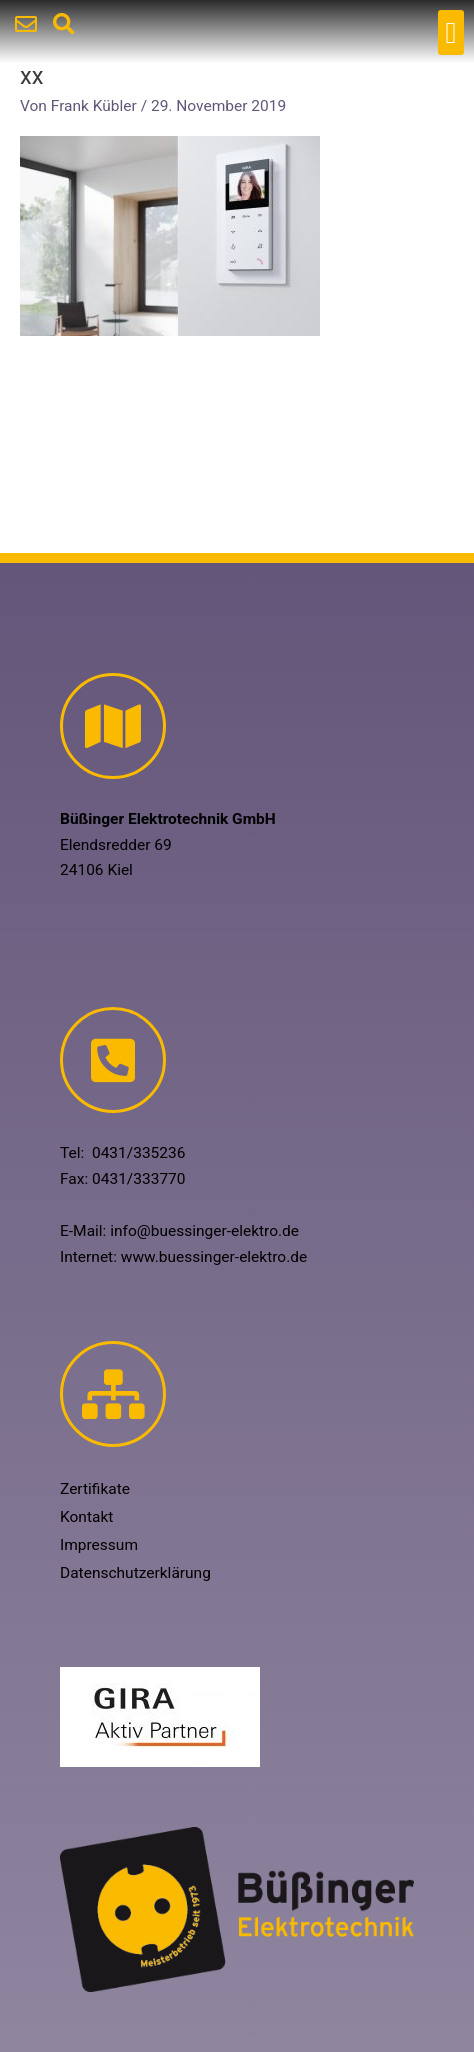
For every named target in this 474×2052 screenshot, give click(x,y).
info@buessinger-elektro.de (204, 1231)
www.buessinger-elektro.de (214, 1257)
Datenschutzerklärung (135, 1573)
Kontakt (86, 1517)
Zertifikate (95, 1489)
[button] (451, 32)
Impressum (99, 1545)
